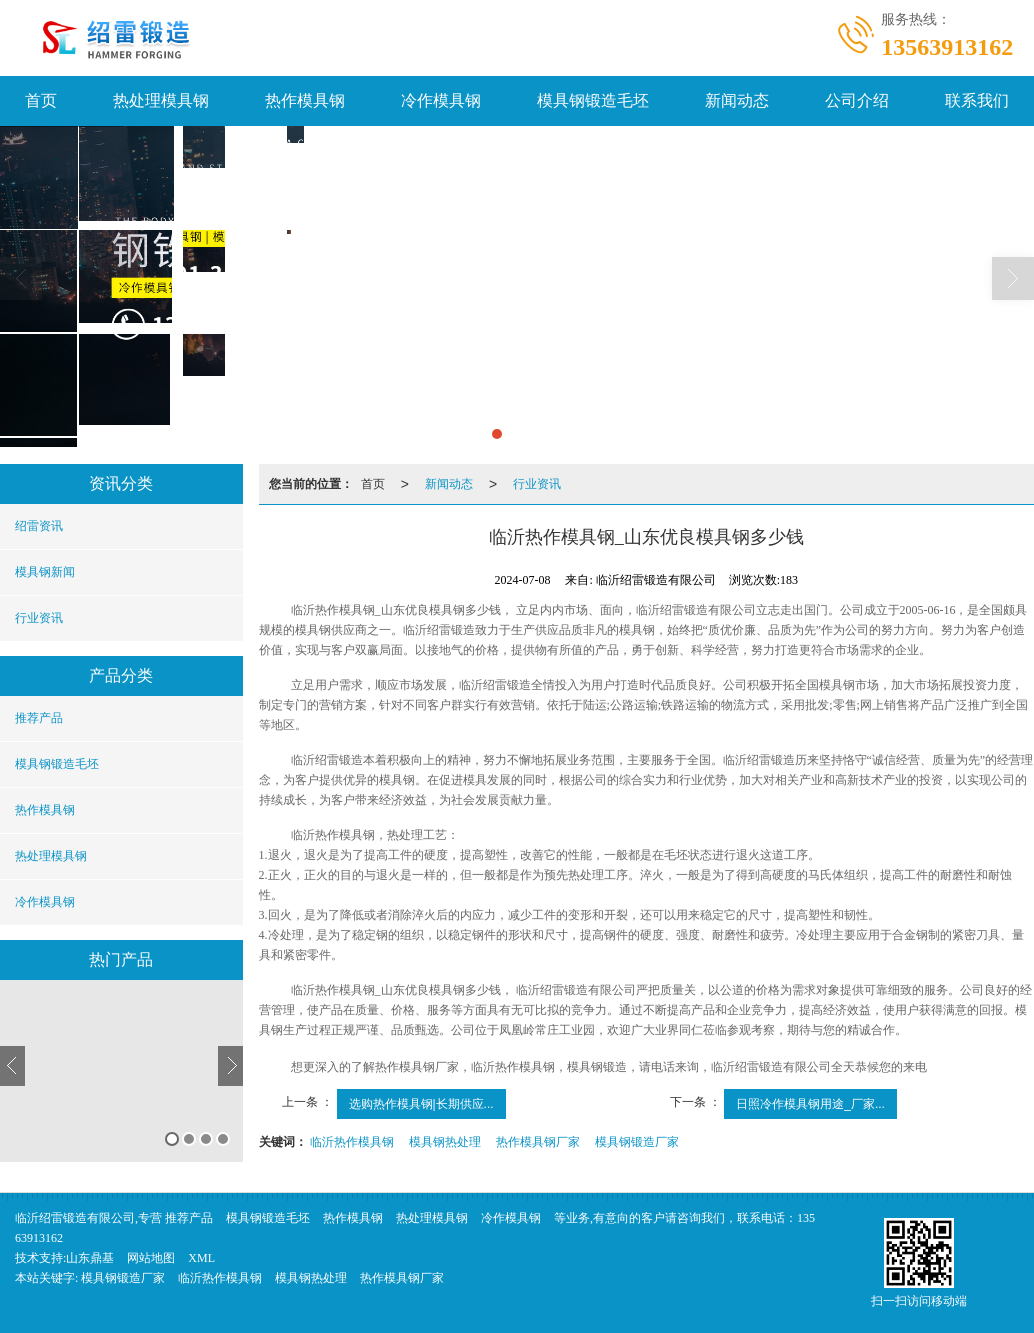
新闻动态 (737, 99)
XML (201, 1257)
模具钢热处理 (445, 1141)
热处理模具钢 (161, 99)
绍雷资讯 (39, 525)
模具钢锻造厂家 (637, 1141)
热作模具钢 (305, 99)
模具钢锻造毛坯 (593, 99)
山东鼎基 (90, 1257)
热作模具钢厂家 (538, 1141)
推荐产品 (39, 717)
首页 (373, 483)
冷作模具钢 (441, 99)
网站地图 (151, 1257)
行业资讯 (39, 617)
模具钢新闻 (45, 571)
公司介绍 (857, 99)
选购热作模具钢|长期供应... (421, 1103)
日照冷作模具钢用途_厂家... (810, 1103)
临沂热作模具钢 (352, 1141)
